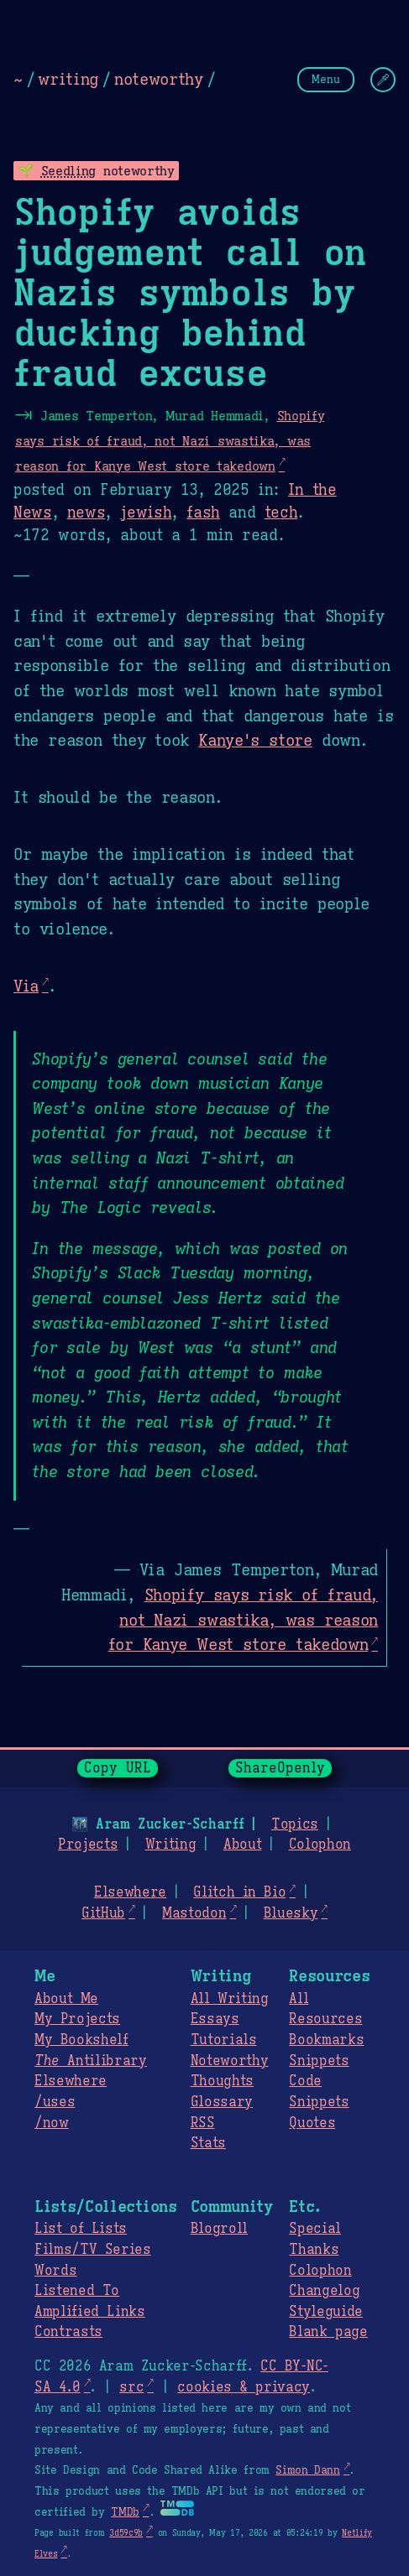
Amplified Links (89, 2311)
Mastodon (194, 1913)
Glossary (222, 2102)
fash (203, 512)
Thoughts (222, 2081)
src (131, 2387)
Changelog (324, 2290)
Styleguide (326, 2311)
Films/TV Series (92, 2249)
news (86, 512)
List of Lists (80, 2228)
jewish (145, 512)
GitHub (103, 1913)
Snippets (319, 2061)
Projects (88, 1844)
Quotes (312, 2123)
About (242, 1844)
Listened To (76, 2290)
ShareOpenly (280, 1768)
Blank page (328, 2332)
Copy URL (117, 1768)
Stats (208, 2143)
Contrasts (68, 2332)
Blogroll (219, 2228)
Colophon (320, 1844)
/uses (54, 2102)
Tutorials (224, 2040)
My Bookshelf (81, 2040)
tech (281, 512)
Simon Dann (307, 2470)
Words (55, 2270)
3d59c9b (126, 2532)
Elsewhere (130, 1892)
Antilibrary (90, 2061)
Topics (294, 1824)
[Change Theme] (383, 79)
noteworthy (158, 79)
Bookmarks (326, 2040)
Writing (171, 1844)
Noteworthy (230, 2061)
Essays (215, 2019)
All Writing (230, 1999)
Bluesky (291, 1913)
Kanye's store (255, 740)
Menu (326, 79)
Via (26, 986)
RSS (203, 2123)
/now (51, 2123)
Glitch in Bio (239, 1892)
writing (68, 79)
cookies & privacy (243, 2387)
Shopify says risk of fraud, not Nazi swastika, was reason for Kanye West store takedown (169, 440)
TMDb (125, 2512)
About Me (66, 1999)
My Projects (77, 2019)
